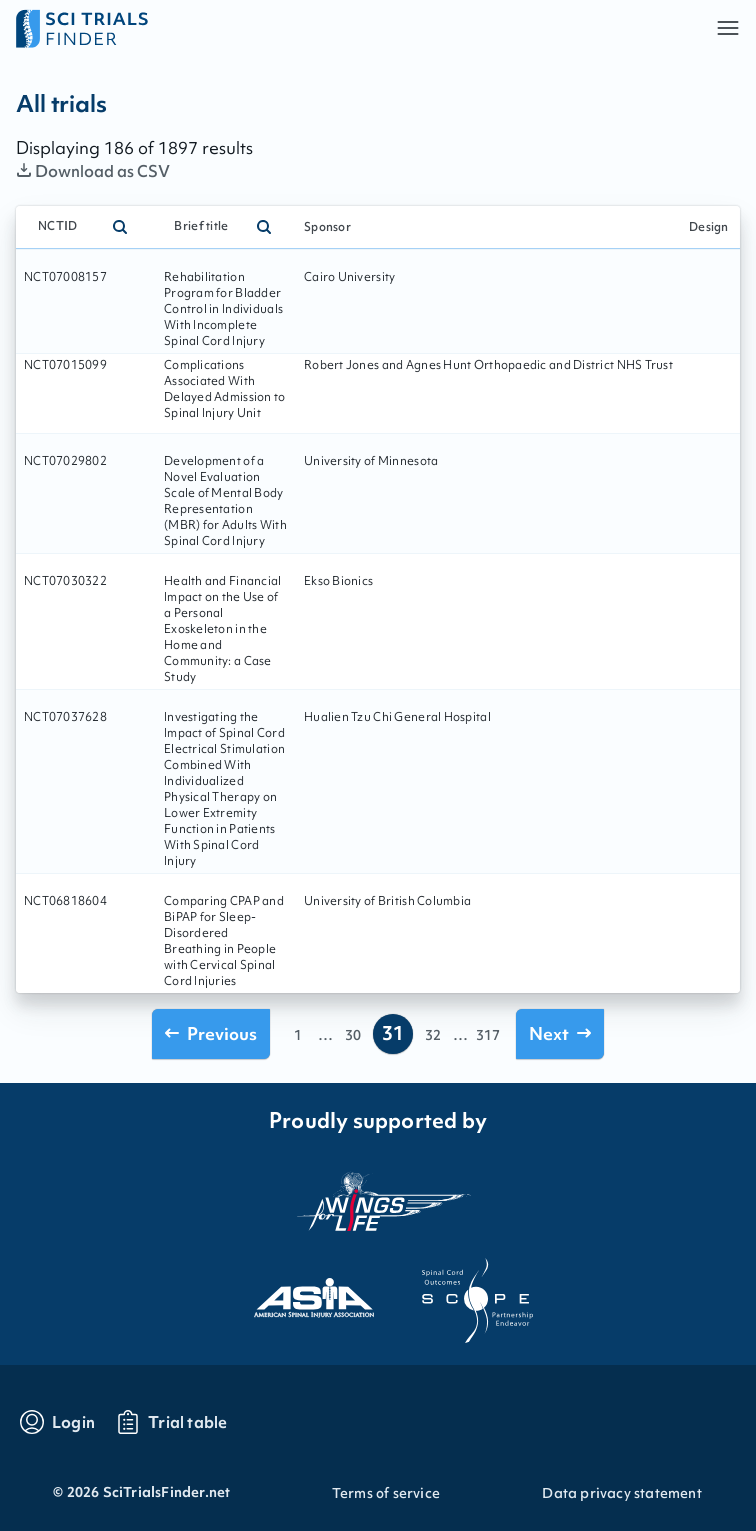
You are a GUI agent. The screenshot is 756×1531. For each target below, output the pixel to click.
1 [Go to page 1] (298, 1035)
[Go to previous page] (211, 1033)
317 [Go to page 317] (488, 1035)
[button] (728, 28)
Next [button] (560, 1033)
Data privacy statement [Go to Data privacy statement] (621, 1493)
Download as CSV (93, 171)
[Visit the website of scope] (460, 1292)
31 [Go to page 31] (393, 1033)
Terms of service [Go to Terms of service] (386, 1493)
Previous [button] (211, 1033)
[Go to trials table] (171, 1422)
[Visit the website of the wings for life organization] (378, 1201)
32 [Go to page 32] (433, 1035)
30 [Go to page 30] (353, 1035)
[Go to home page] (197, 28)
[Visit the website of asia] (296, 1292)
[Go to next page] (560, 1033)
